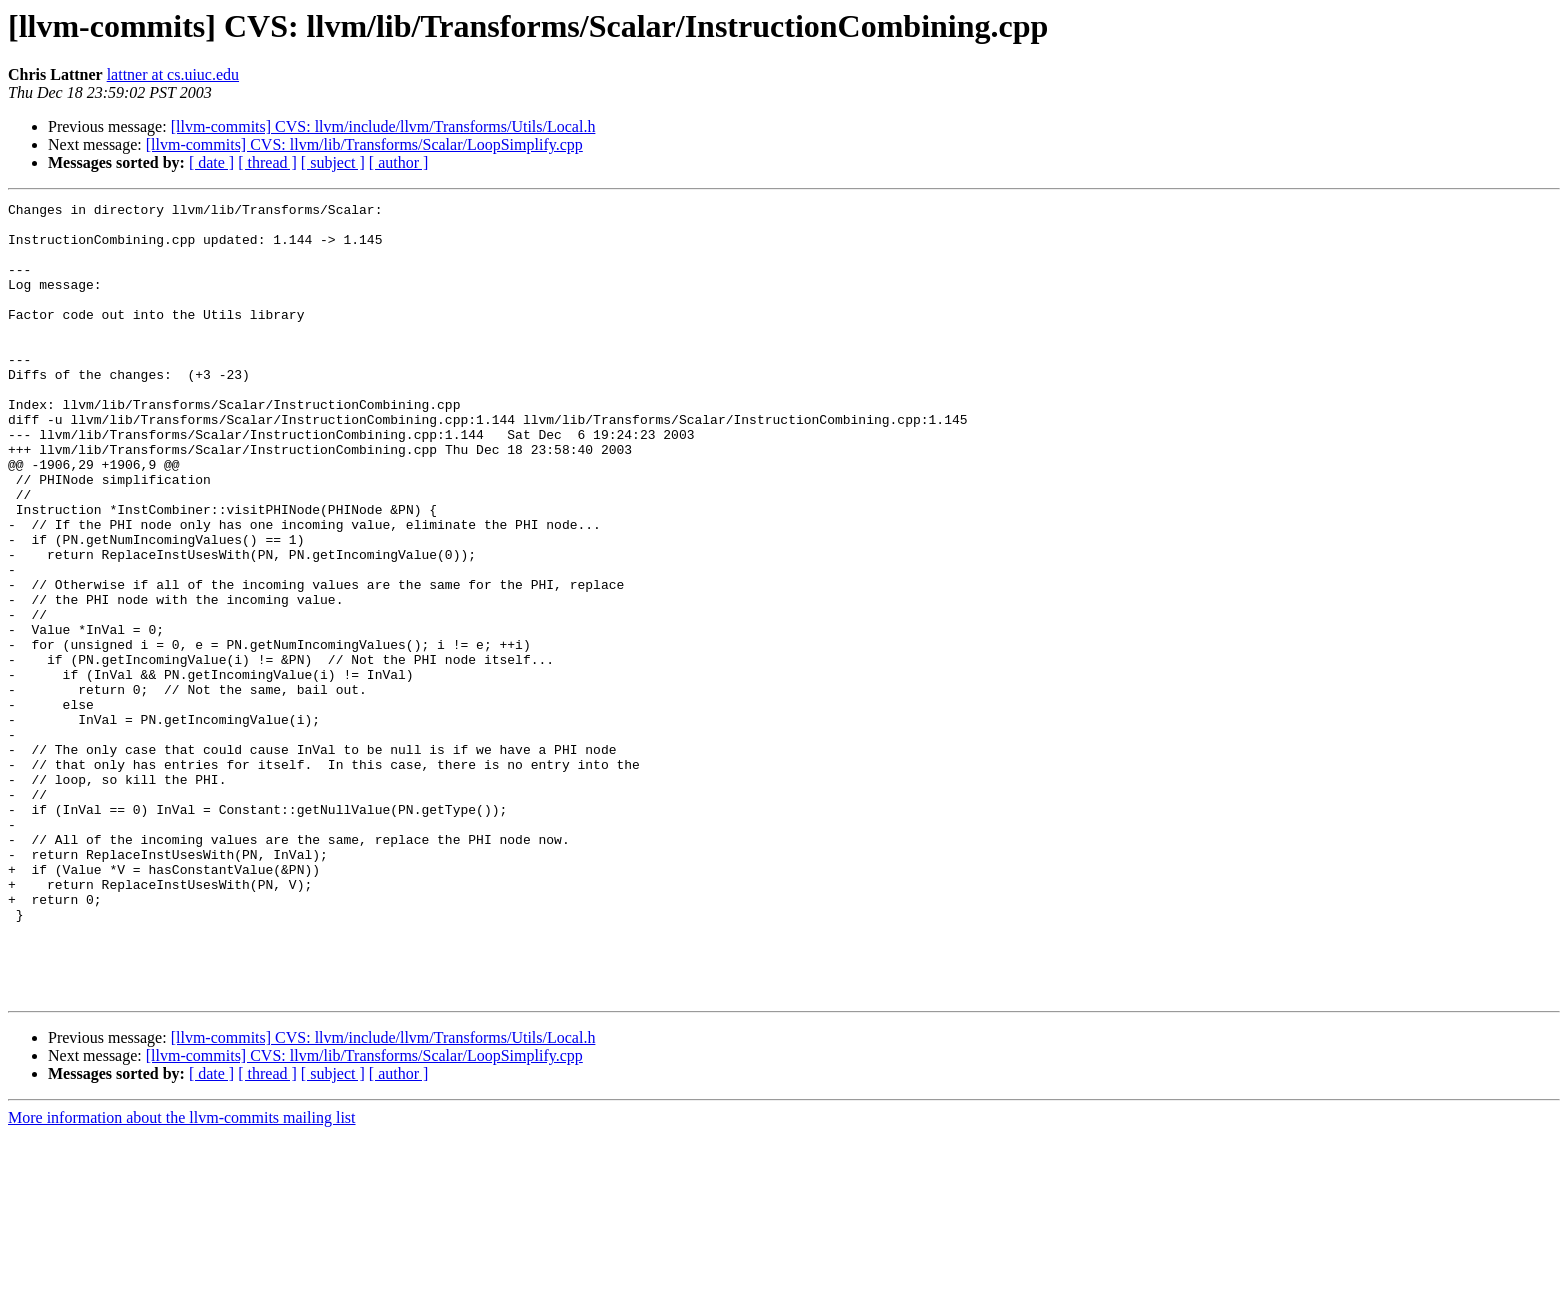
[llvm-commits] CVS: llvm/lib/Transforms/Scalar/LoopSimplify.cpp (364, 144)
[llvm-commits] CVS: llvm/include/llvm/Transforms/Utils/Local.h (383, 126)
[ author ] (399, 162)
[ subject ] (333, 162)
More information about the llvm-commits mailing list (182, 1276)
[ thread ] (267, 162)
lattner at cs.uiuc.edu (173, 74)
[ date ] (211, 162)
